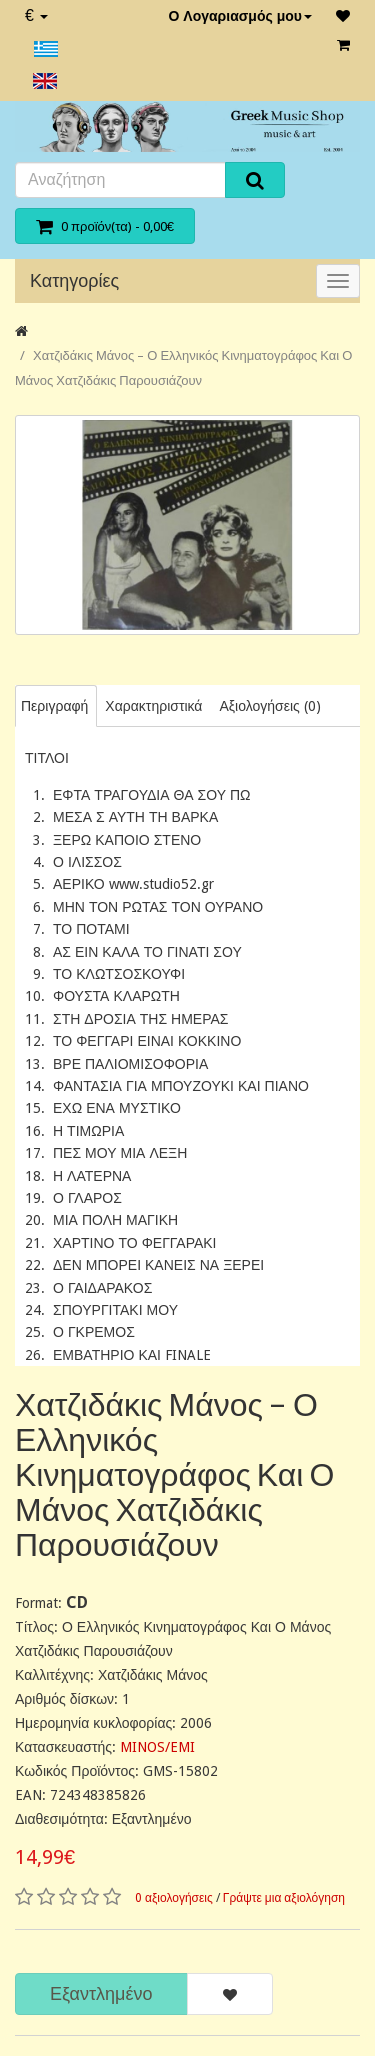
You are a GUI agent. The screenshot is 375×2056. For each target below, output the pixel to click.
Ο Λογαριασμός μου (240, 16)
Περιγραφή (54, 706)
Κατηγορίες (74, 280)
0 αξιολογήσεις (174, 1898)
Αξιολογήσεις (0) (269, 706)
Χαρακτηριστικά (153, 706)
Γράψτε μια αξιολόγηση (284, 1898)
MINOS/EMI (157, 1747)
